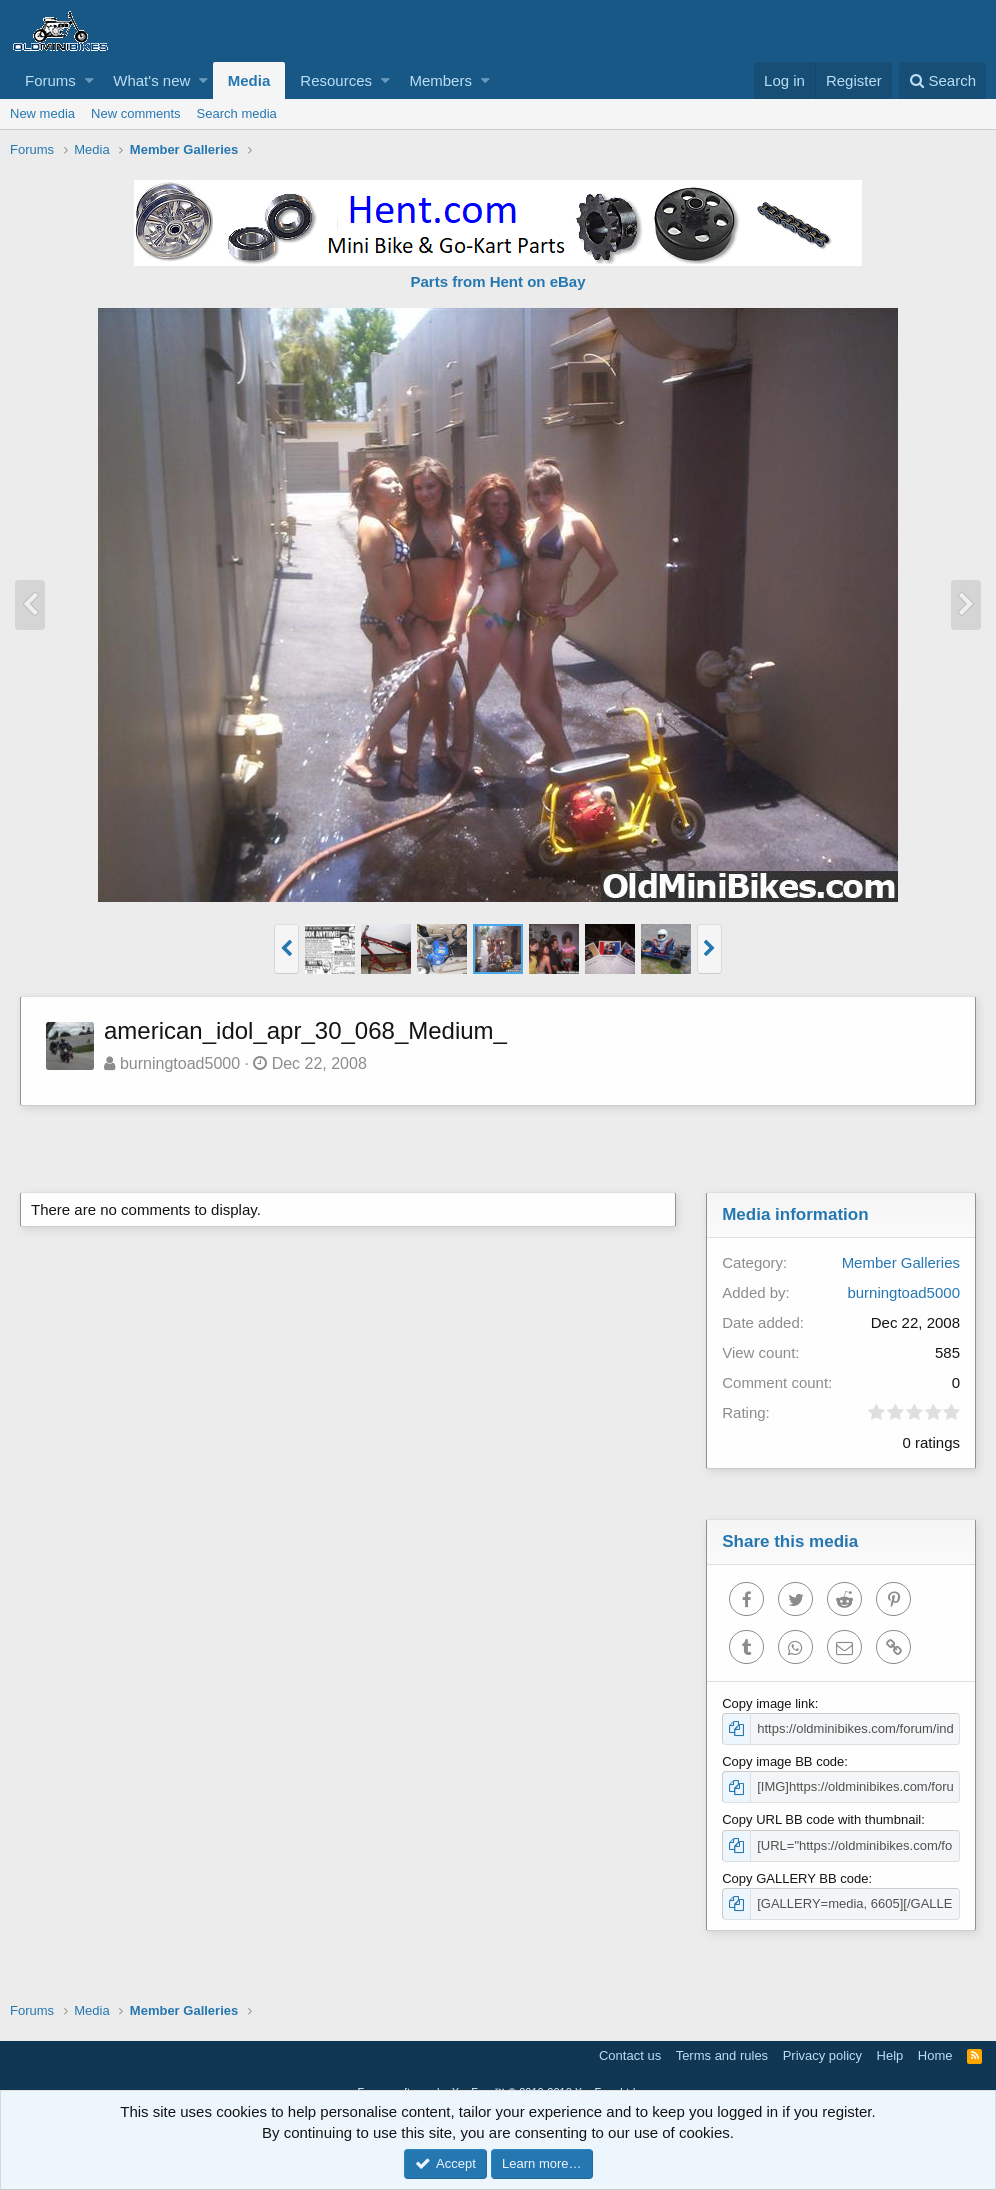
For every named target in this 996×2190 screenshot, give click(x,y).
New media (42, 113)
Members (440, 80)
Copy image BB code (783, 1761)
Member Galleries (901, 1262)
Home (935, 2055)
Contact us (630, 2055)
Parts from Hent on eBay (497, 281)
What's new (151, 80)
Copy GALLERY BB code (795, 1878)
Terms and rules (722, 2055)
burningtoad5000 (180, 1063)
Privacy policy (822, 2055)
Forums (50, 80)
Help (890, 2055)
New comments (136, 113)
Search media (237, 113)
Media (249, 80)
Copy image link (768, 1703)
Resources (336, 80)
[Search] (942, 80)
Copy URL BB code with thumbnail (821, 1819)
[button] (89, 80)
